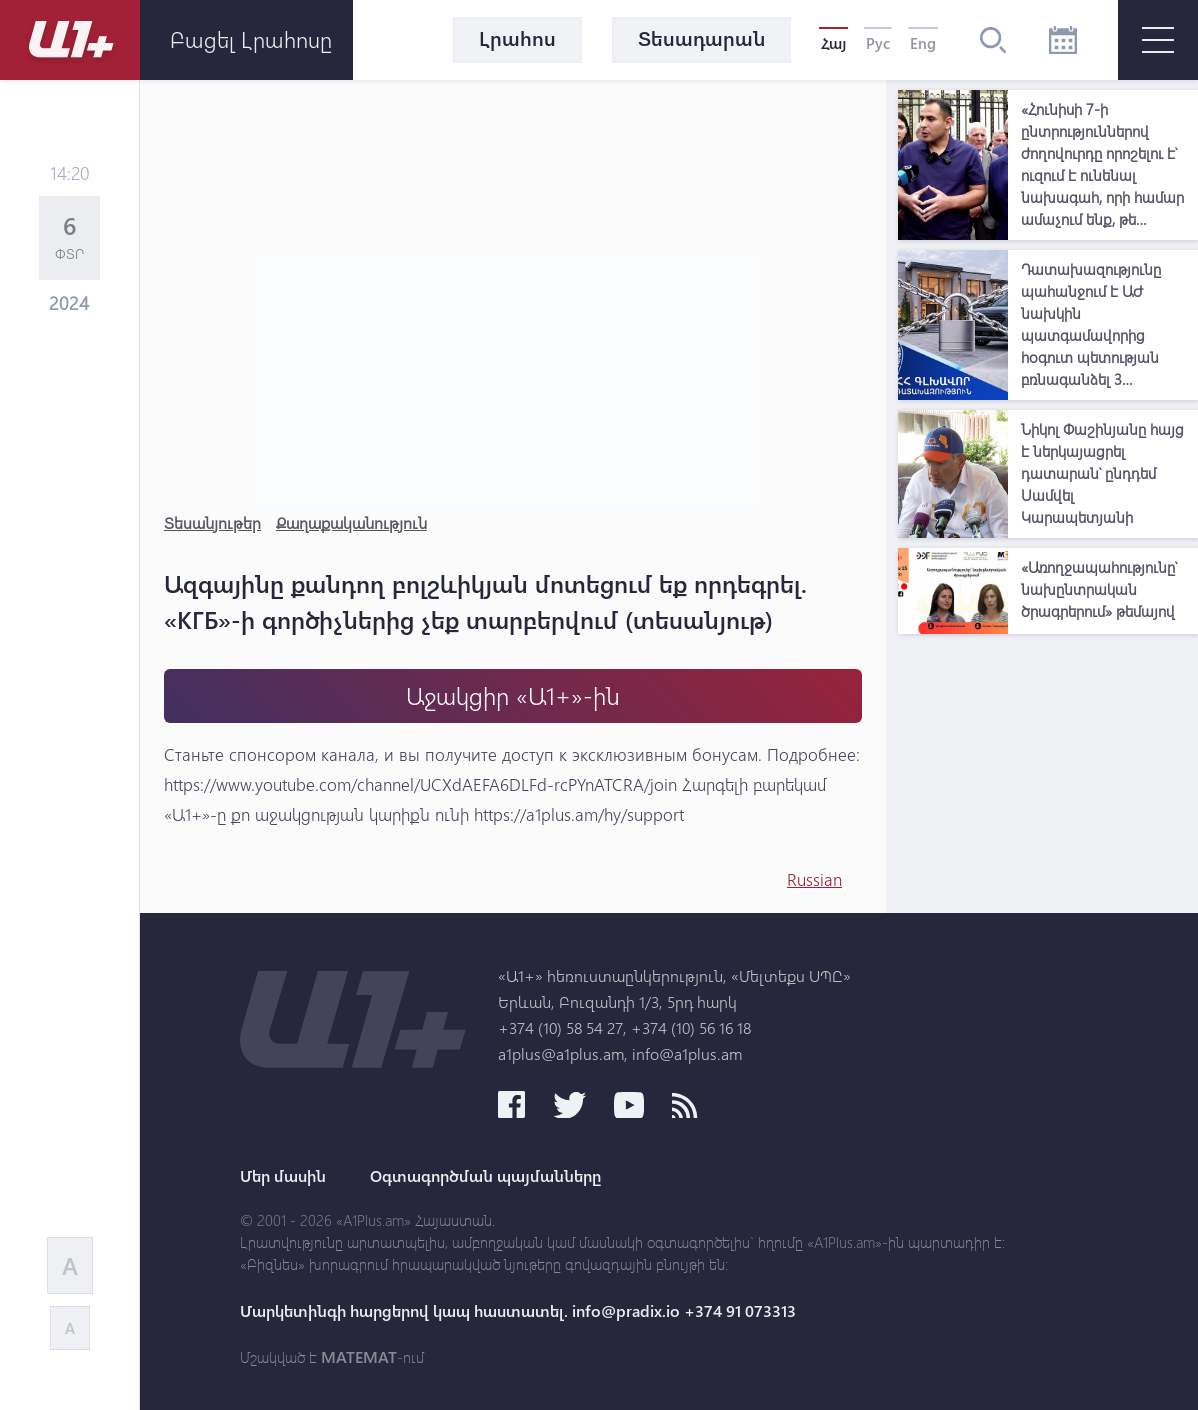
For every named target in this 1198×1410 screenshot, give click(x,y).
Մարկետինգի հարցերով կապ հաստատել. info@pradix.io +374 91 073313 (518, 1311)
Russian (814, 879)
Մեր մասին (283, 1176)
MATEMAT (359, 1357)
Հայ (833, 43)
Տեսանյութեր (212, 522)
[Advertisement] (1048, 769)
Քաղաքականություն (351, 522)
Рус (878, 43)
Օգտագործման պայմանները (485, 1176)
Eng (923, 43)
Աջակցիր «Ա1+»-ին (513, 695)
